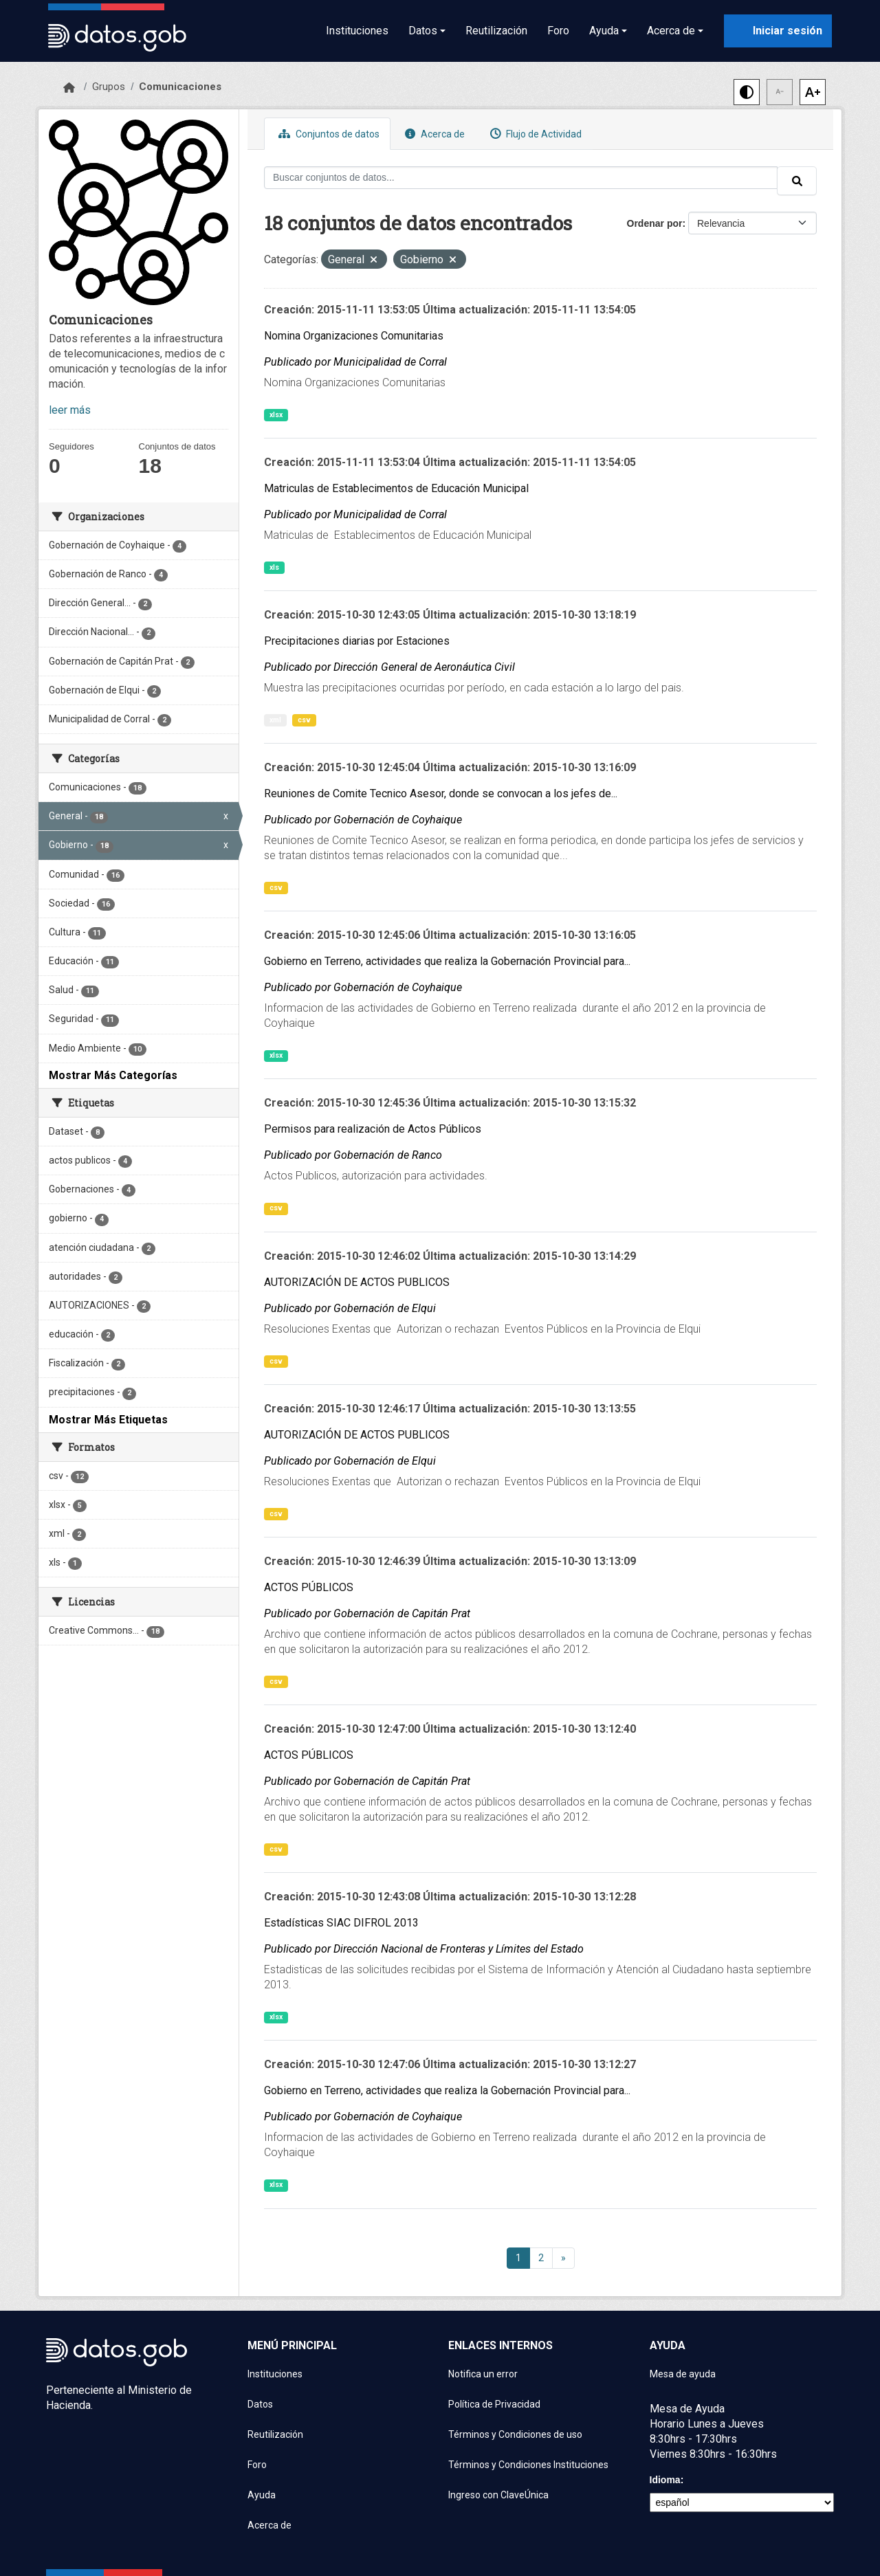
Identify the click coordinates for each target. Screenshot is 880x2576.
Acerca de (433, 133)
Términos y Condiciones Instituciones (528, 2464)
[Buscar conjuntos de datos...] (521, 177)
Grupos (108, 86)
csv (304, 719)
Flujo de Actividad (534, 133)
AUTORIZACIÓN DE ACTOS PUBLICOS (357, 1282)
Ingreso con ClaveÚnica (498, 2494)
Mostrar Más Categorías (113, 1075)
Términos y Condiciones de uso (515, 2434)
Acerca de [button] (671, 30)
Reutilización (496, 30)
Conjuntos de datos (327, 133)
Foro (558, 30)
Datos (260, 2404)
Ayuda (262, 2494)
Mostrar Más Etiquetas (108, 1419)
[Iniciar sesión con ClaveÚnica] (778, 30)
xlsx (276, 414)
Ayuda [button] (604, 30)
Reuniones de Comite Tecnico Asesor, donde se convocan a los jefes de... (440, 793)
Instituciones (357, 30)
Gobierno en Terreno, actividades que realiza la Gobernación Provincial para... (447, 961)
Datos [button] (422, 30)
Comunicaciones (180, 86)
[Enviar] (797, 180)
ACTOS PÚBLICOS (308, 1587)
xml (275, 719)
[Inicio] (69, 88)
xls (274, 567)
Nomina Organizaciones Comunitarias (353, 335)
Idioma (665, 2479)
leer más (70, 410)
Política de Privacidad (494, 2404)
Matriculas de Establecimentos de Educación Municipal (396, 488)
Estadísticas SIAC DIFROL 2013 (341, 1922)
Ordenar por (655, 223)
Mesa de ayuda (683, 2373)
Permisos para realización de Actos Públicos (372, 1128)
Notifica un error (483, 2373)
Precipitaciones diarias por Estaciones (357, 640)
